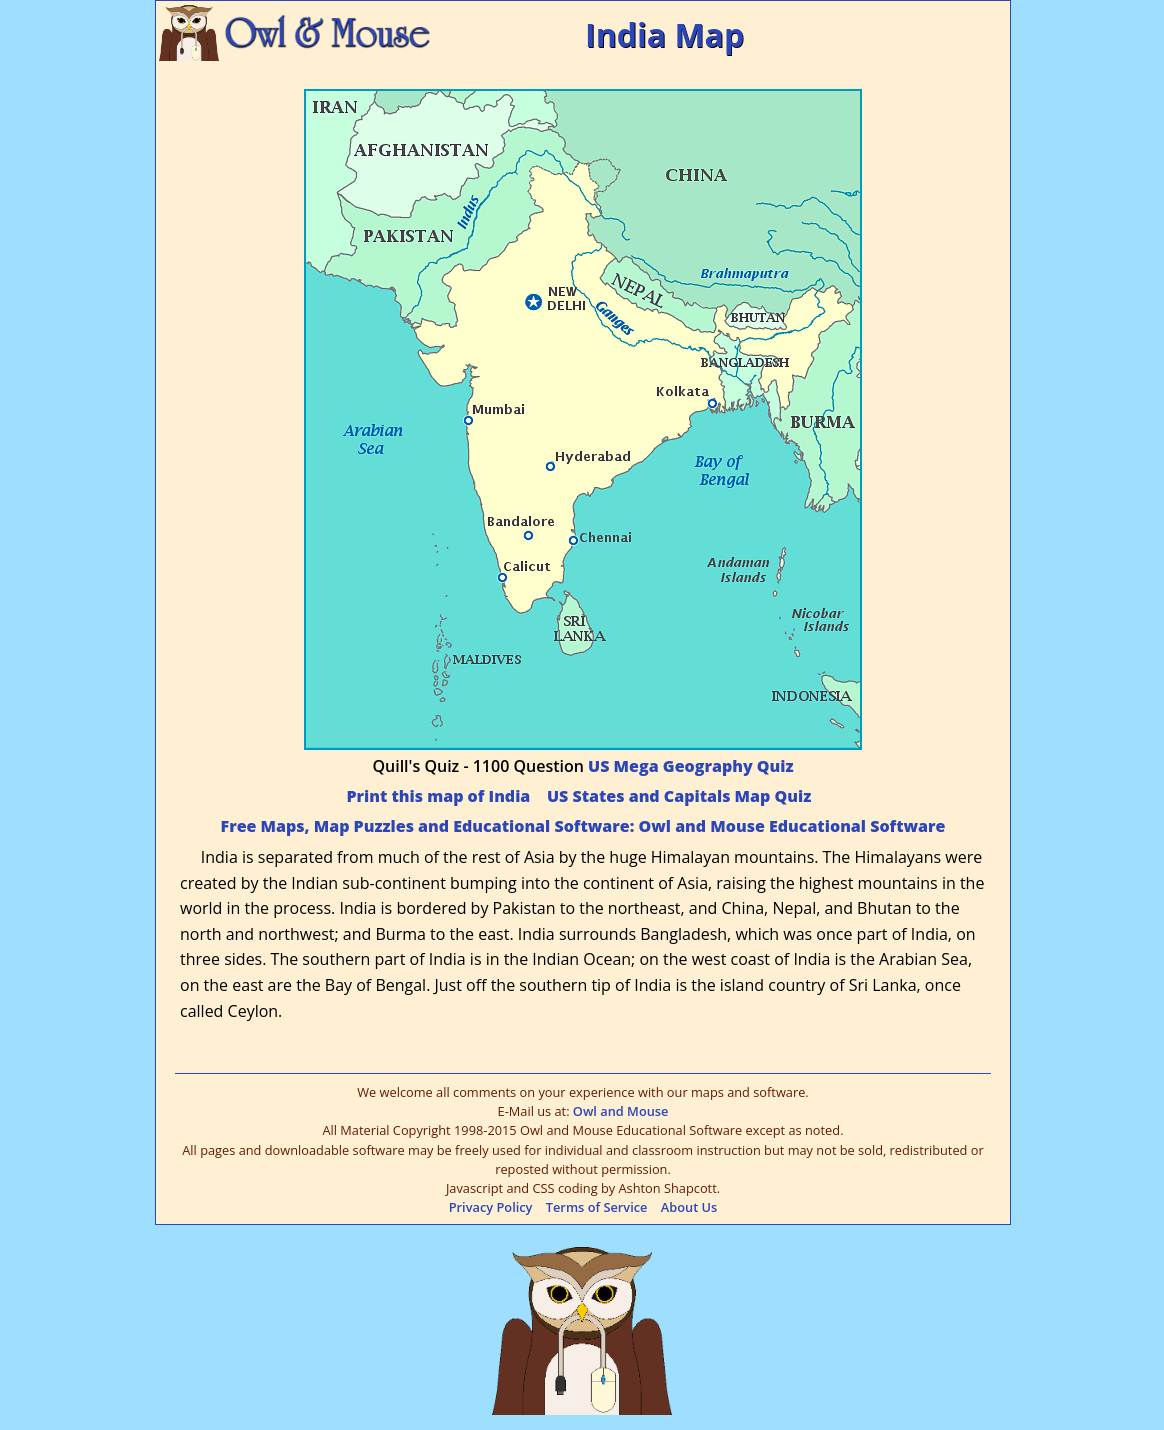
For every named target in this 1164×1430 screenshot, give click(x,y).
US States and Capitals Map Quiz (679, 796)
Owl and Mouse (621, 1111)
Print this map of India (438, 796)
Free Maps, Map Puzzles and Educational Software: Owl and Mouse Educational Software (583, 826)
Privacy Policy (491, 1207)
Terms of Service (597, 1207)
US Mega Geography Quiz (690, 766)
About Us (689, 1207)
